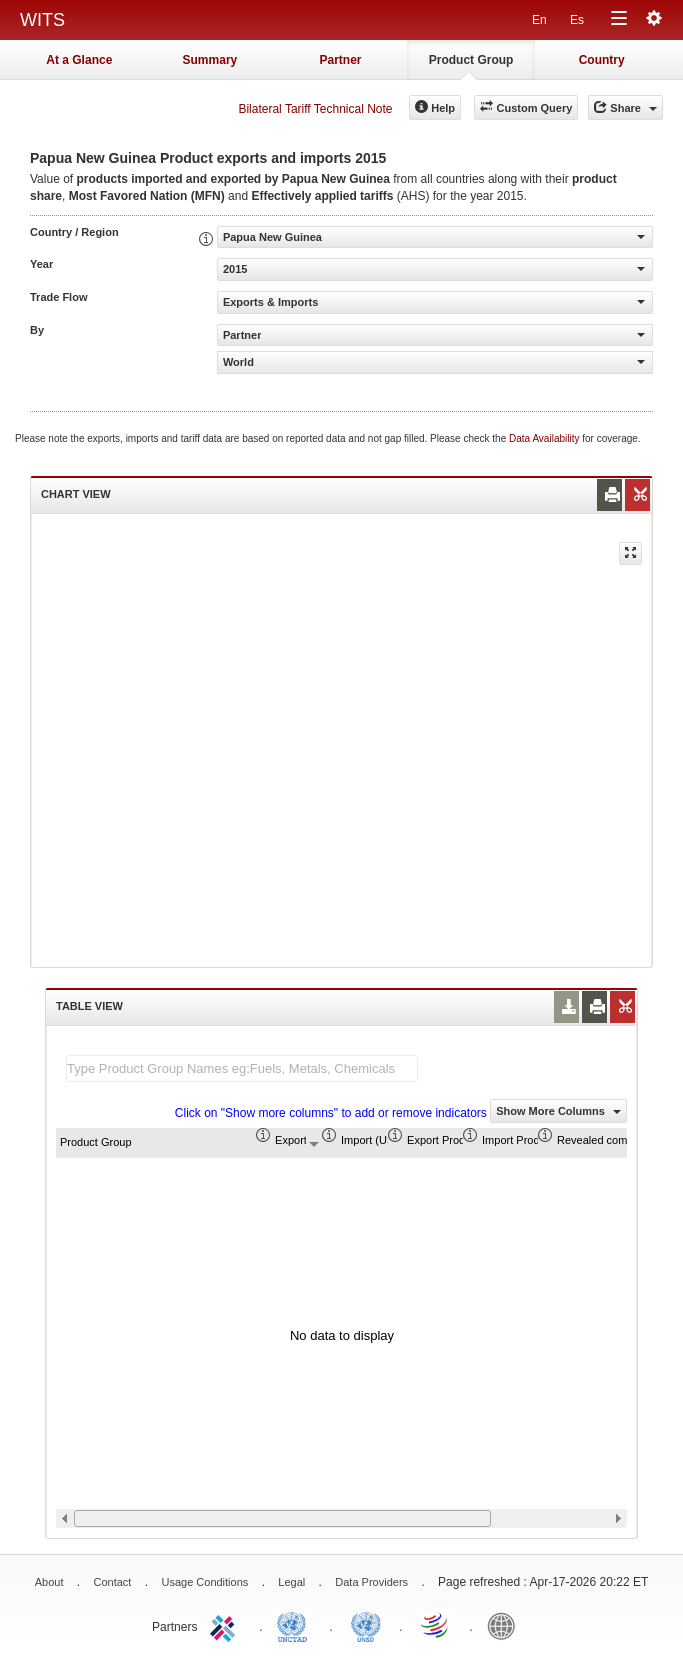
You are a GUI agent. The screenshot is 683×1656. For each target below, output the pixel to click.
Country (602, 60)
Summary (210, 60)
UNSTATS (366, 1625)
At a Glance (79, 60)
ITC (226, 1625)
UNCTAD (296, 1625)
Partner (340, 60)
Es (577, 20)
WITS (42, 20)
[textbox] (242, 1068)
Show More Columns (558, 1111)
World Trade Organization (436, 1625)
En (539, 20)
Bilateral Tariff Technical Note (315, 109)
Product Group (471, 60)
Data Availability (545, 438)
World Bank (506, 1625)
